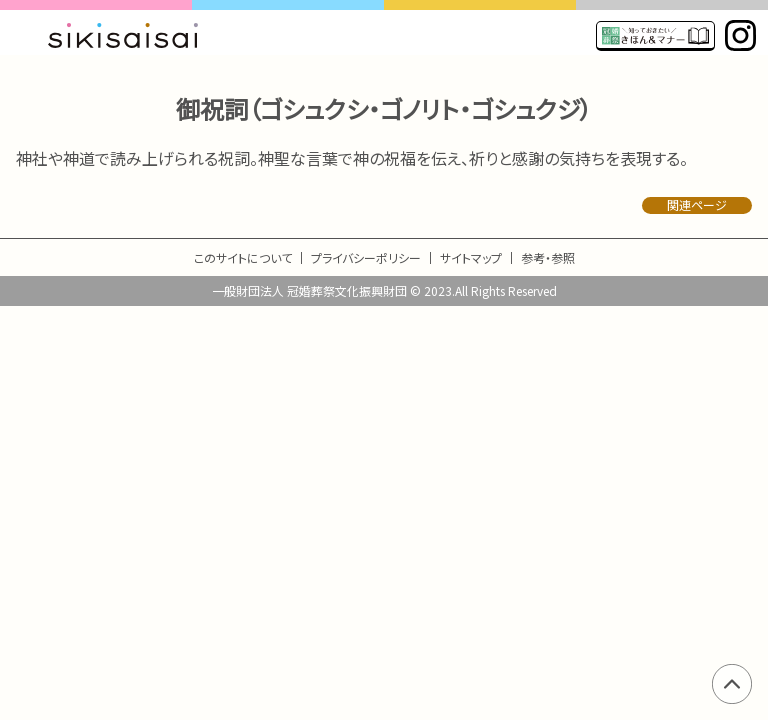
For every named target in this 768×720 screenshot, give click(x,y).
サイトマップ (471, 257)
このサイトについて (243, 257)
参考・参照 (548, 257)
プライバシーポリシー (366, 257)
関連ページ (697, 205)
